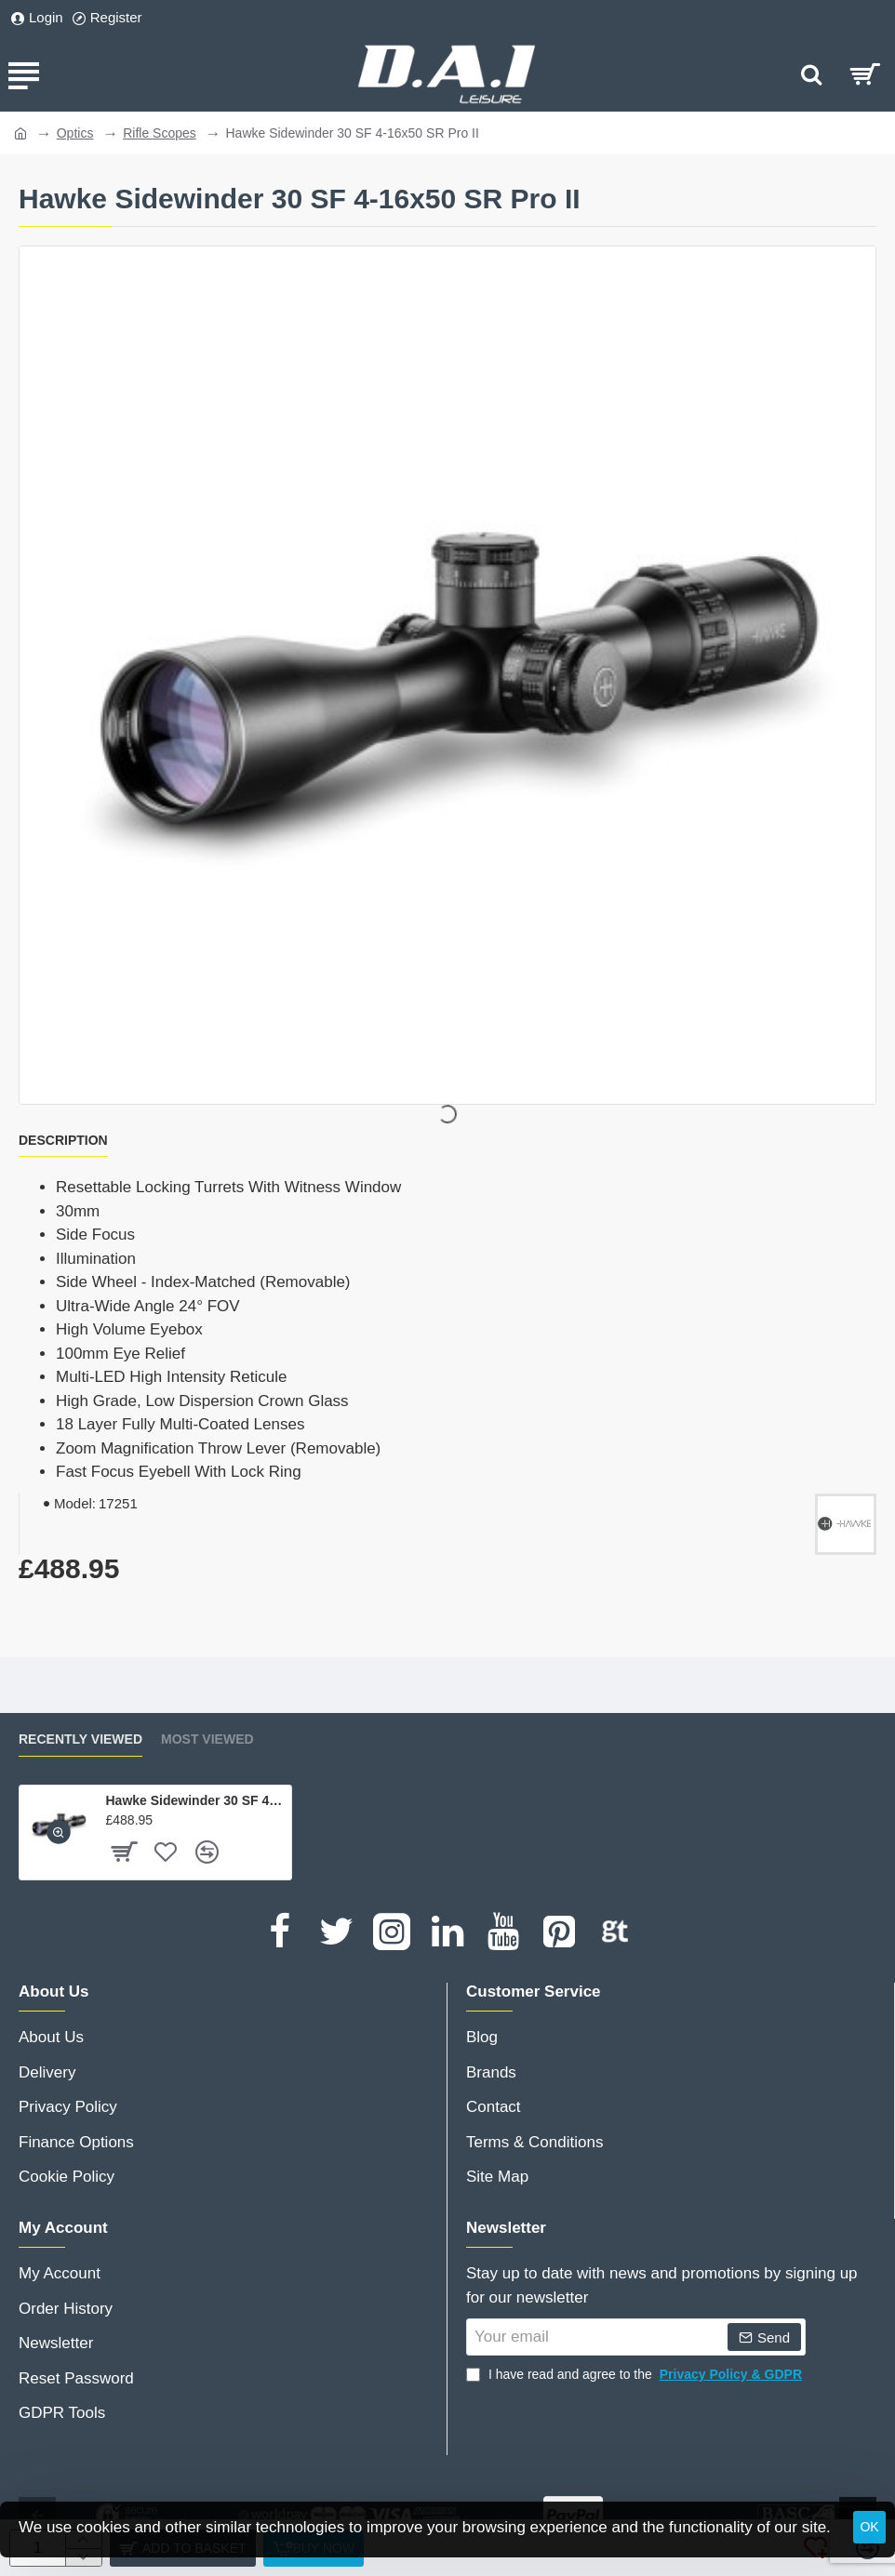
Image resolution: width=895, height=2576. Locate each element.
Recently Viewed (80, 1739)
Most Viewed (207, 1739)
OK (869, 2526)
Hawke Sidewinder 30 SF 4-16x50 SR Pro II (195, 1800)
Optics (75, 133)
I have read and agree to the (636, 2374)
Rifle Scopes (159, 133)
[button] (59, 1832)
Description (63, 1140)
